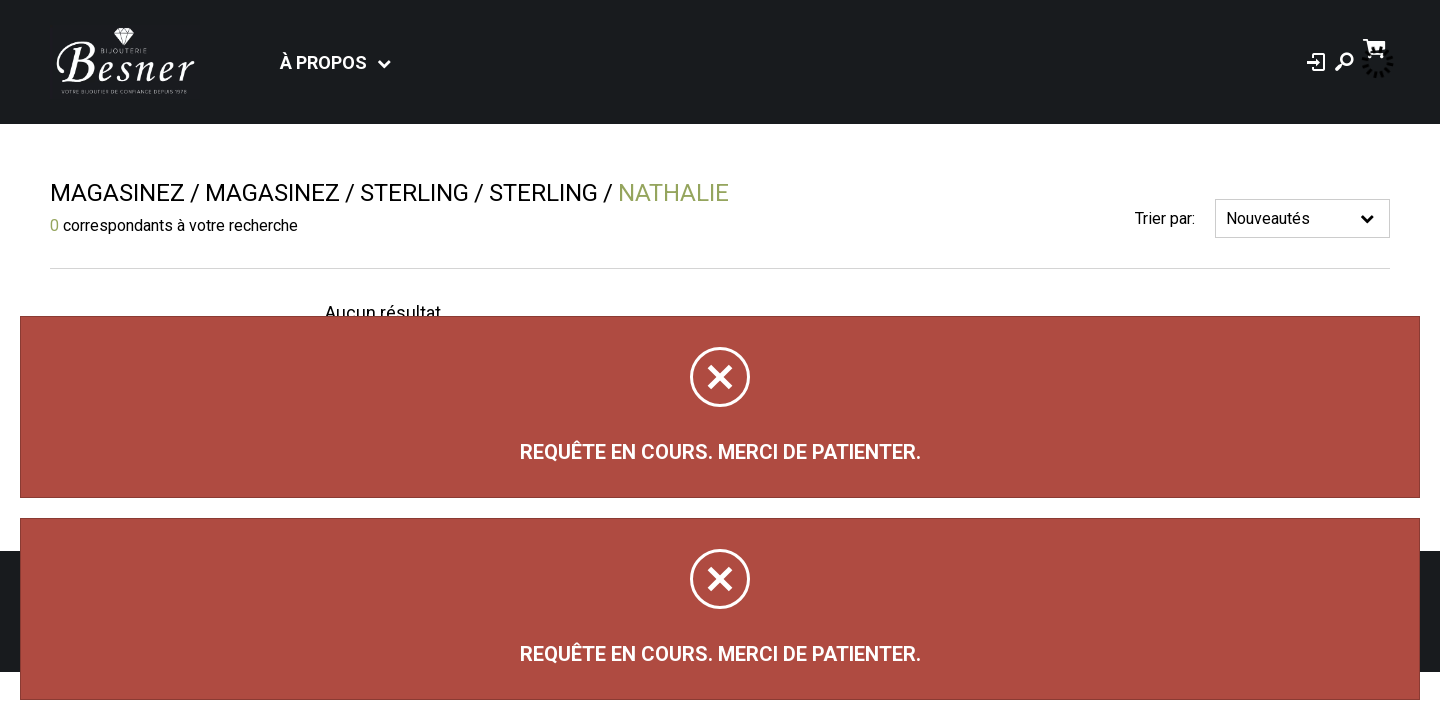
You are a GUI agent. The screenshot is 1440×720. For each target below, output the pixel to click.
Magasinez (117, 193)
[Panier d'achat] (1376, 46)
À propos (323, 62)
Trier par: (1165, 218)
